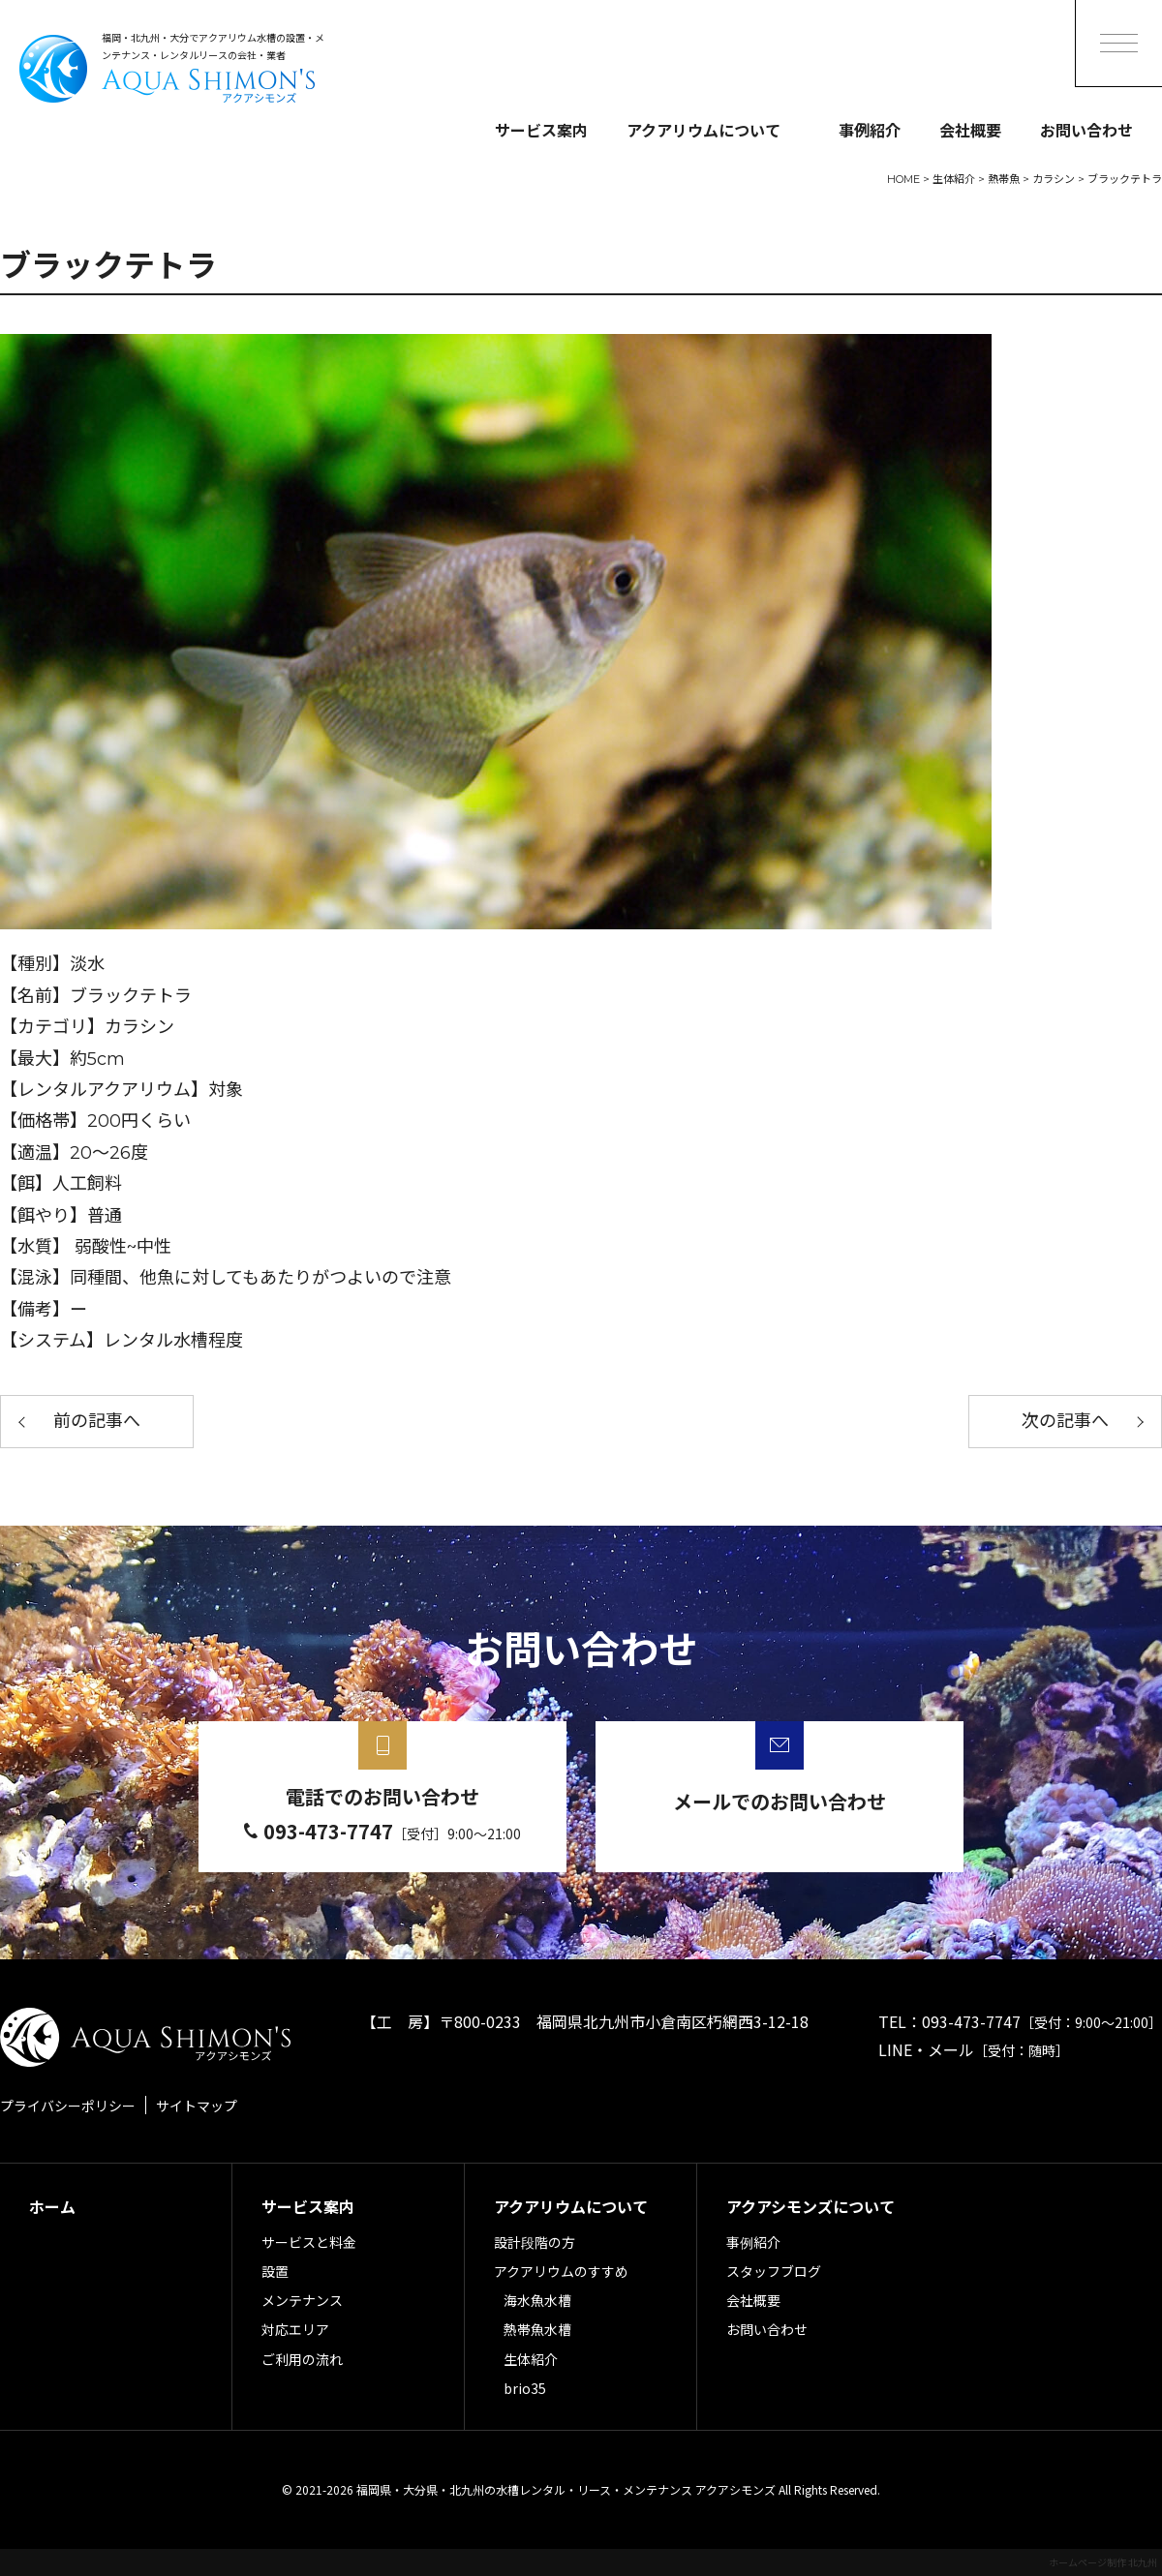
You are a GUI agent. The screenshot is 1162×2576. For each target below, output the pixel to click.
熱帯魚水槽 (537, 2329)
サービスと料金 (308, 2242)
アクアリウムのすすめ (561, 2271)
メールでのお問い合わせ (779, 1801)
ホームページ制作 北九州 (1103, 2562)
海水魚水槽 (537, 2300)
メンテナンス (302, 2300)
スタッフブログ (773, 2271)
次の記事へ (1065, 1421)
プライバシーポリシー (68, 2105)
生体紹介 (531, 2359)
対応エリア (295, 2329)
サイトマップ (196, 2105)
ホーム (52, 2206)
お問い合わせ (1086, 129)
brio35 (525, 2388)
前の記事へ (96, 1421)
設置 (275, 2271)
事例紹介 (870, 129)
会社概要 (970, 129)
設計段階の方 (534, 2242)
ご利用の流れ (302, 2359)
